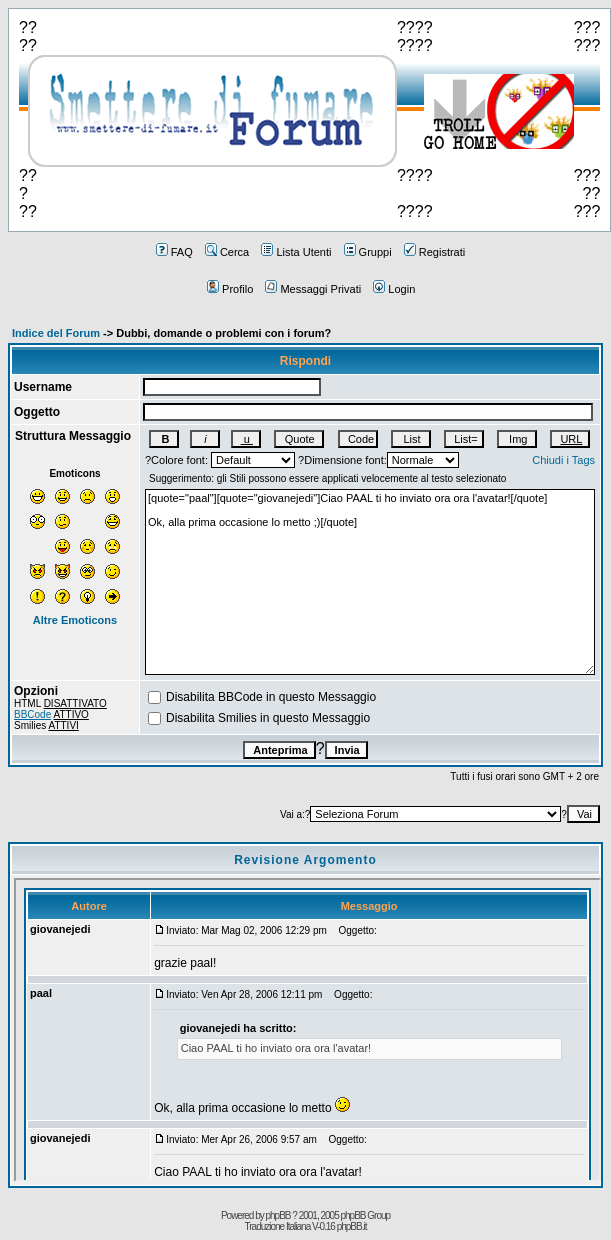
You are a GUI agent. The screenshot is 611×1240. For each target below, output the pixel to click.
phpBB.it (352, 1226)
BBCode (32, 714)
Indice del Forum (56, 333)
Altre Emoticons (75, 620)
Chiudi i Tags (563, 460)
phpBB (278, 1215)
